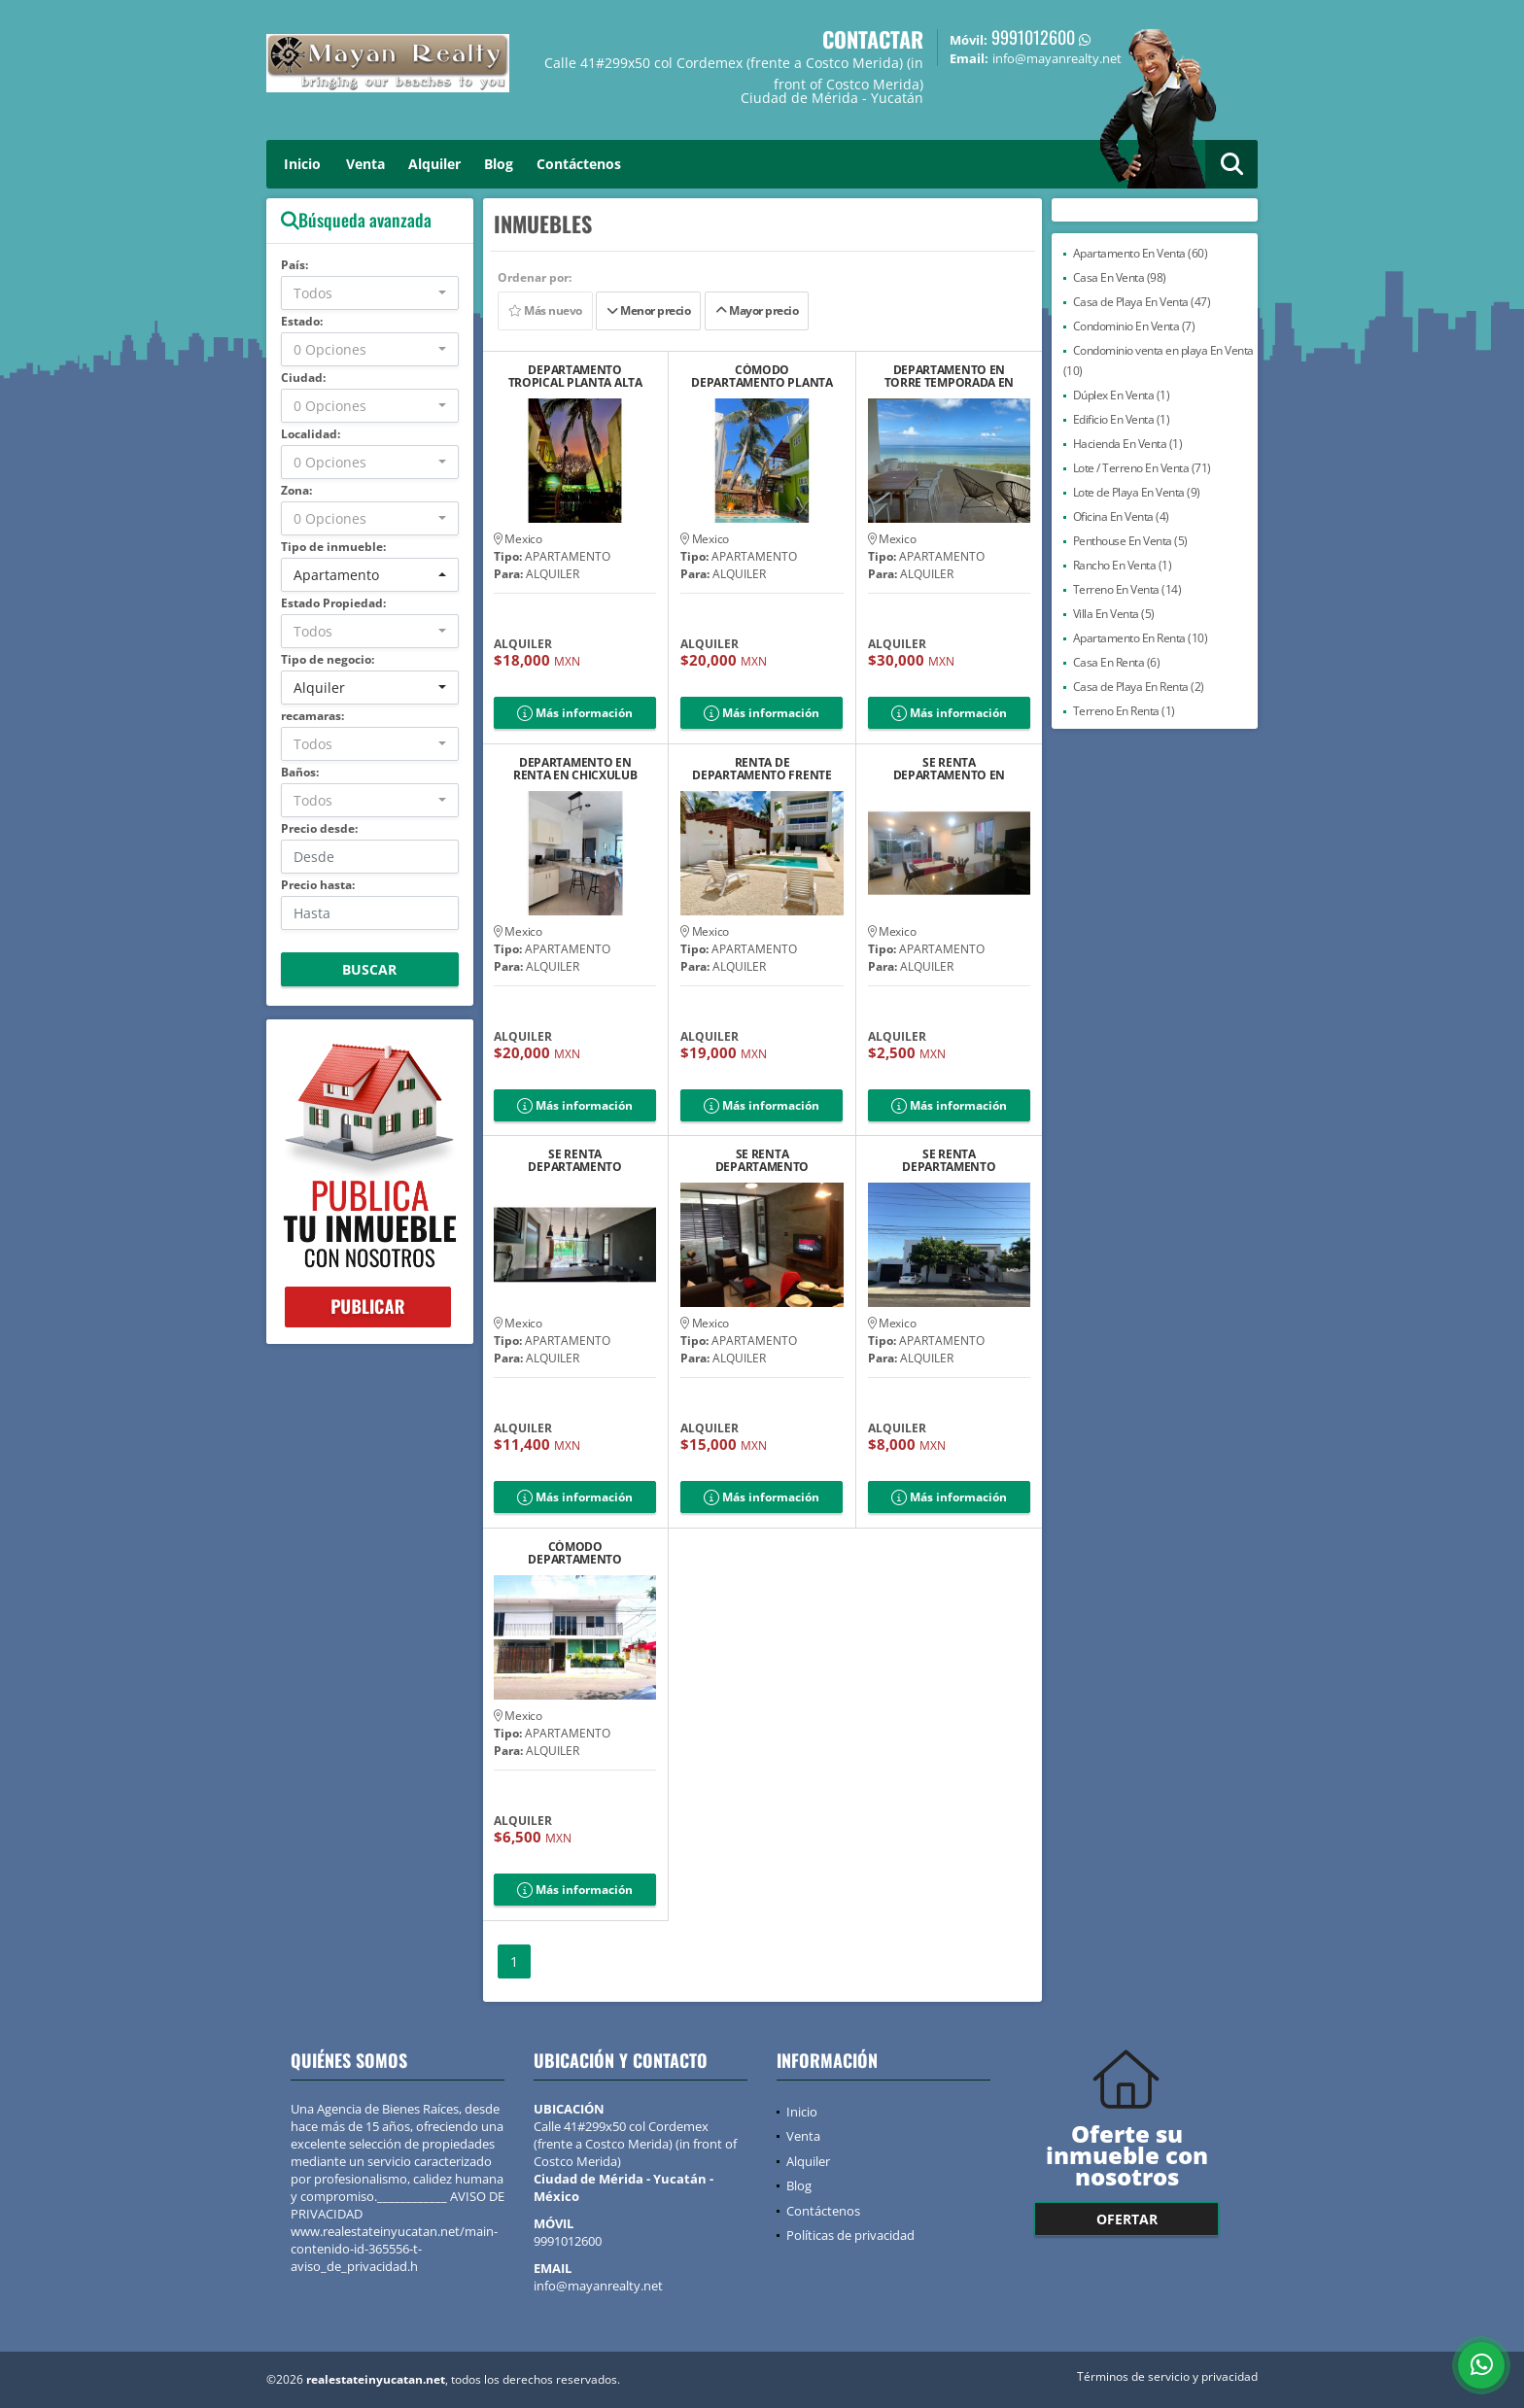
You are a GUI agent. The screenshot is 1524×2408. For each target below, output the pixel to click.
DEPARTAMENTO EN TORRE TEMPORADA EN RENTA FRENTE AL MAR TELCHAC (949, 376)
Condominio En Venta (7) (1134, 326)
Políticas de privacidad (850, 2235)
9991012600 (1033, 37)
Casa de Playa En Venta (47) (1142, 301)
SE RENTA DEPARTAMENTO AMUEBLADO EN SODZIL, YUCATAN (574, 1160)
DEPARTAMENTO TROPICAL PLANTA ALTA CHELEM (575, 376)
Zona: (296, 490)
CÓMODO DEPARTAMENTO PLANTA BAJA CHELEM (761, 376)
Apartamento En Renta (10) (1140, 638)
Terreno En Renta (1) (1124, 711)
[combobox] (370, 293)
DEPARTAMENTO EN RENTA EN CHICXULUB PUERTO (575, 768)
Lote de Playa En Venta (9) (1136, 492)
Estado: (302, 321)
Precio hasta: (318, 885)
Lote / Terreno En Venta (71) (1142, 468)
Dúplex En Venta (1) (1121, 395)
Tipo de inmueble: (333, 546)
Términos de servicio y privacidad (1167, 2376)
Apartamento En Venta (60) (1140, 253)
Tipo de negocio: (327, 659)
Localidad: (310, 434)
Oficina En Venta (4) (1121, 516)
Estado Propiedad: (333, 603)
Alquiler (434, 164)
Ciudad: (303, 377)
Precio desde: (319, 828)
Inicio (302, 164)
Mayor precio (756, 310)
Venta (365, 164)
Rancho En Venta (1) (1122, 565)
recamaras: (312, 715)
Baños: (300, 772)
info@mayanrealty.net (598, 2285)
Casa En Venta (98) (1119, 277)
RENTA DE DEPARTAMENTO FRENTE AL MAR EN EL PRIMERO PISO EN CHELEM (761, 768)
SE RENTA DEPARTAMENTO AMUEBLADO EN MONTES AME (949, 1160)
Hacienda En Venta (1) (1128, 443)
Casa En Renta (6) (1116, 662)
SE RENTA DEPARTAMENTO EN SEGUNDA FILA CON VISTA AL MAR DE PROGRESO (949, 768)
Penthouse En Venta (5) (1130, 541)
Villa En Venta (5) (1114, 613)
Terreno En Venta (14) (1127, 589)
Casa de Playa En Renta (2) (1138, 686)
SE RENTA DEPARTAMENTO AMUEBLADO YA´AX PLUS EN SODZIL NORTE (761, 1160)
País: (294, 265)
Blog (498, 164)
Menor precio (648, 310)
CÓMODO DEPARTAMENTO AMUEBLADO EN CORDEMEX (574, 1552)
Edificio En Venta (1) (1121, 419)
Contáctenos (579, 164)
